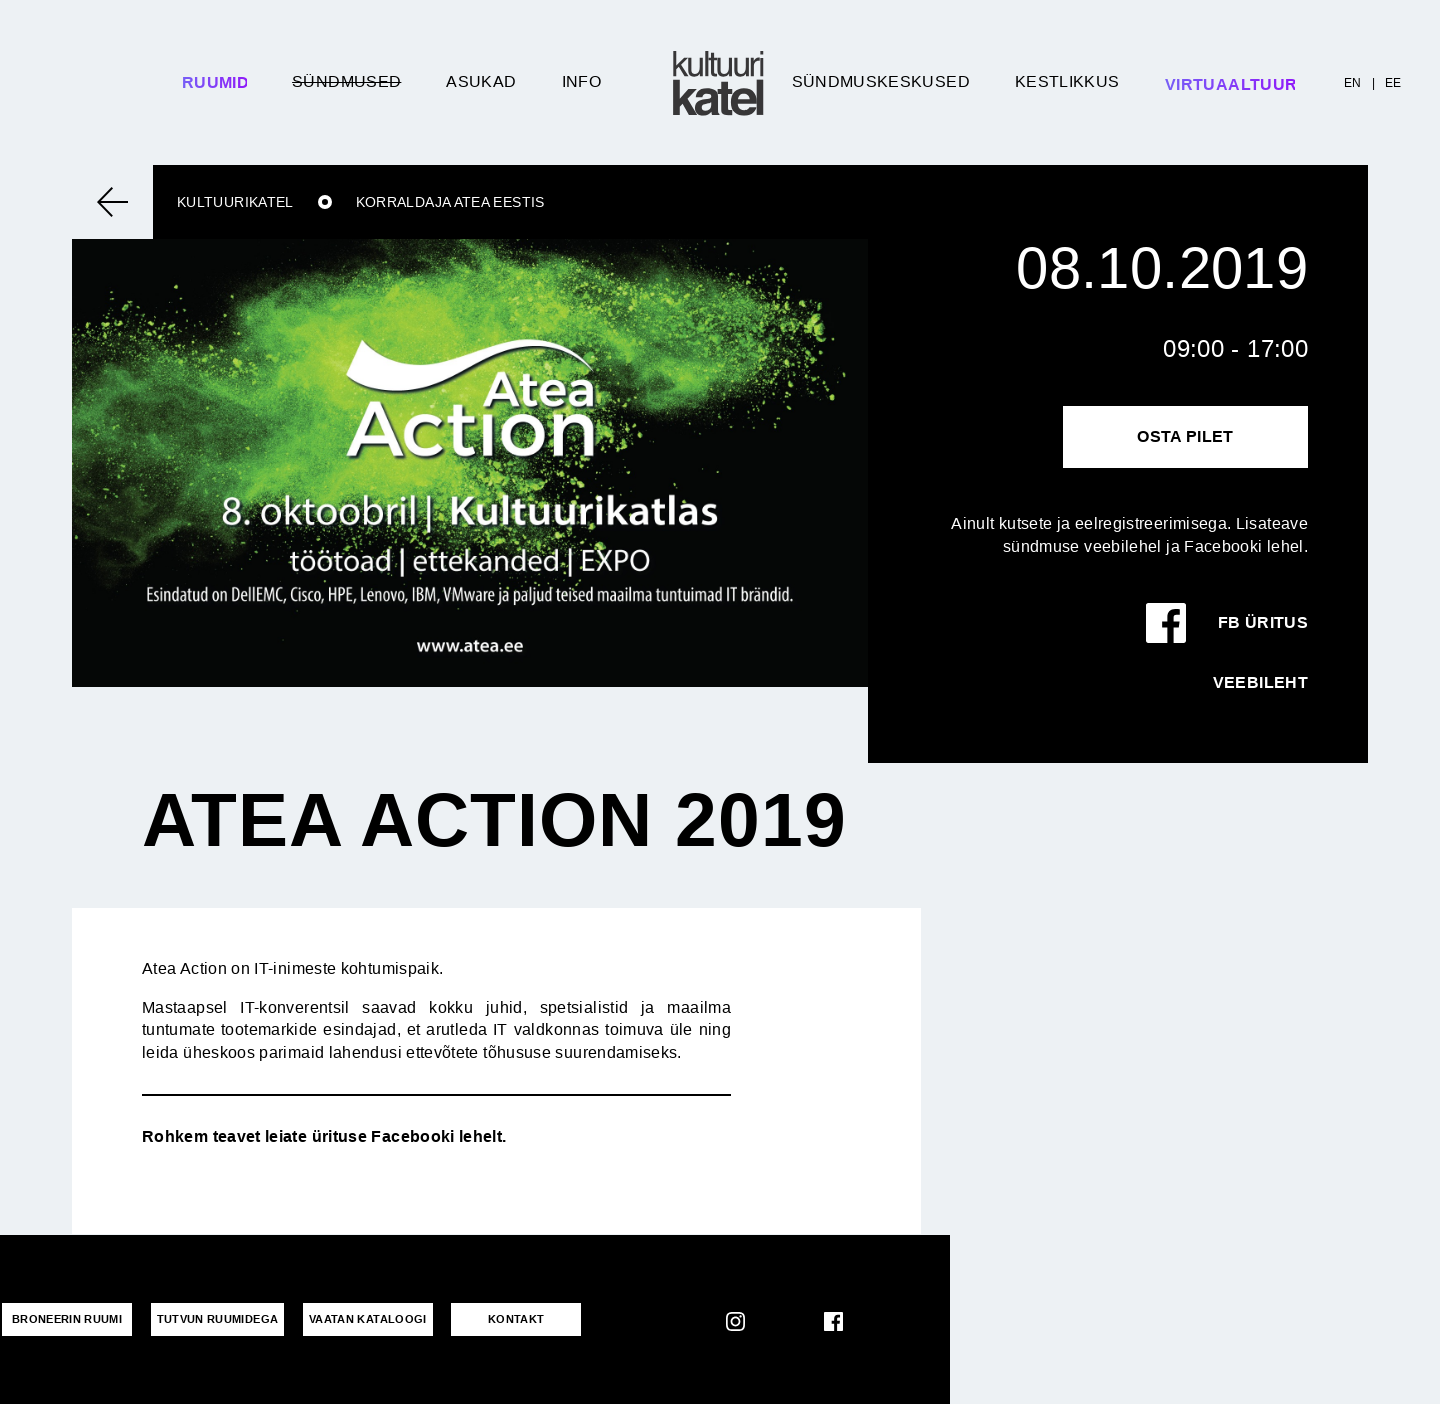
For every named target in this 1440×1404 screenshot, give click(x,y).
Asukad (481, 81)
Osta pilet (1185, 436)
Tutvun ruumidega (218, 1319)
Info (581, 81)
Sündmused (346, 81)
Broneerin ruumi (67, 1319)
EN (1353, 83)
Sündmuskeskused (881, 81)
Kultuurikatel (235, 202)
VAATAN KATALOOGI (368, 1319)
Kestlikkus (1067, 81)
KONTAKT (516, 1319)
